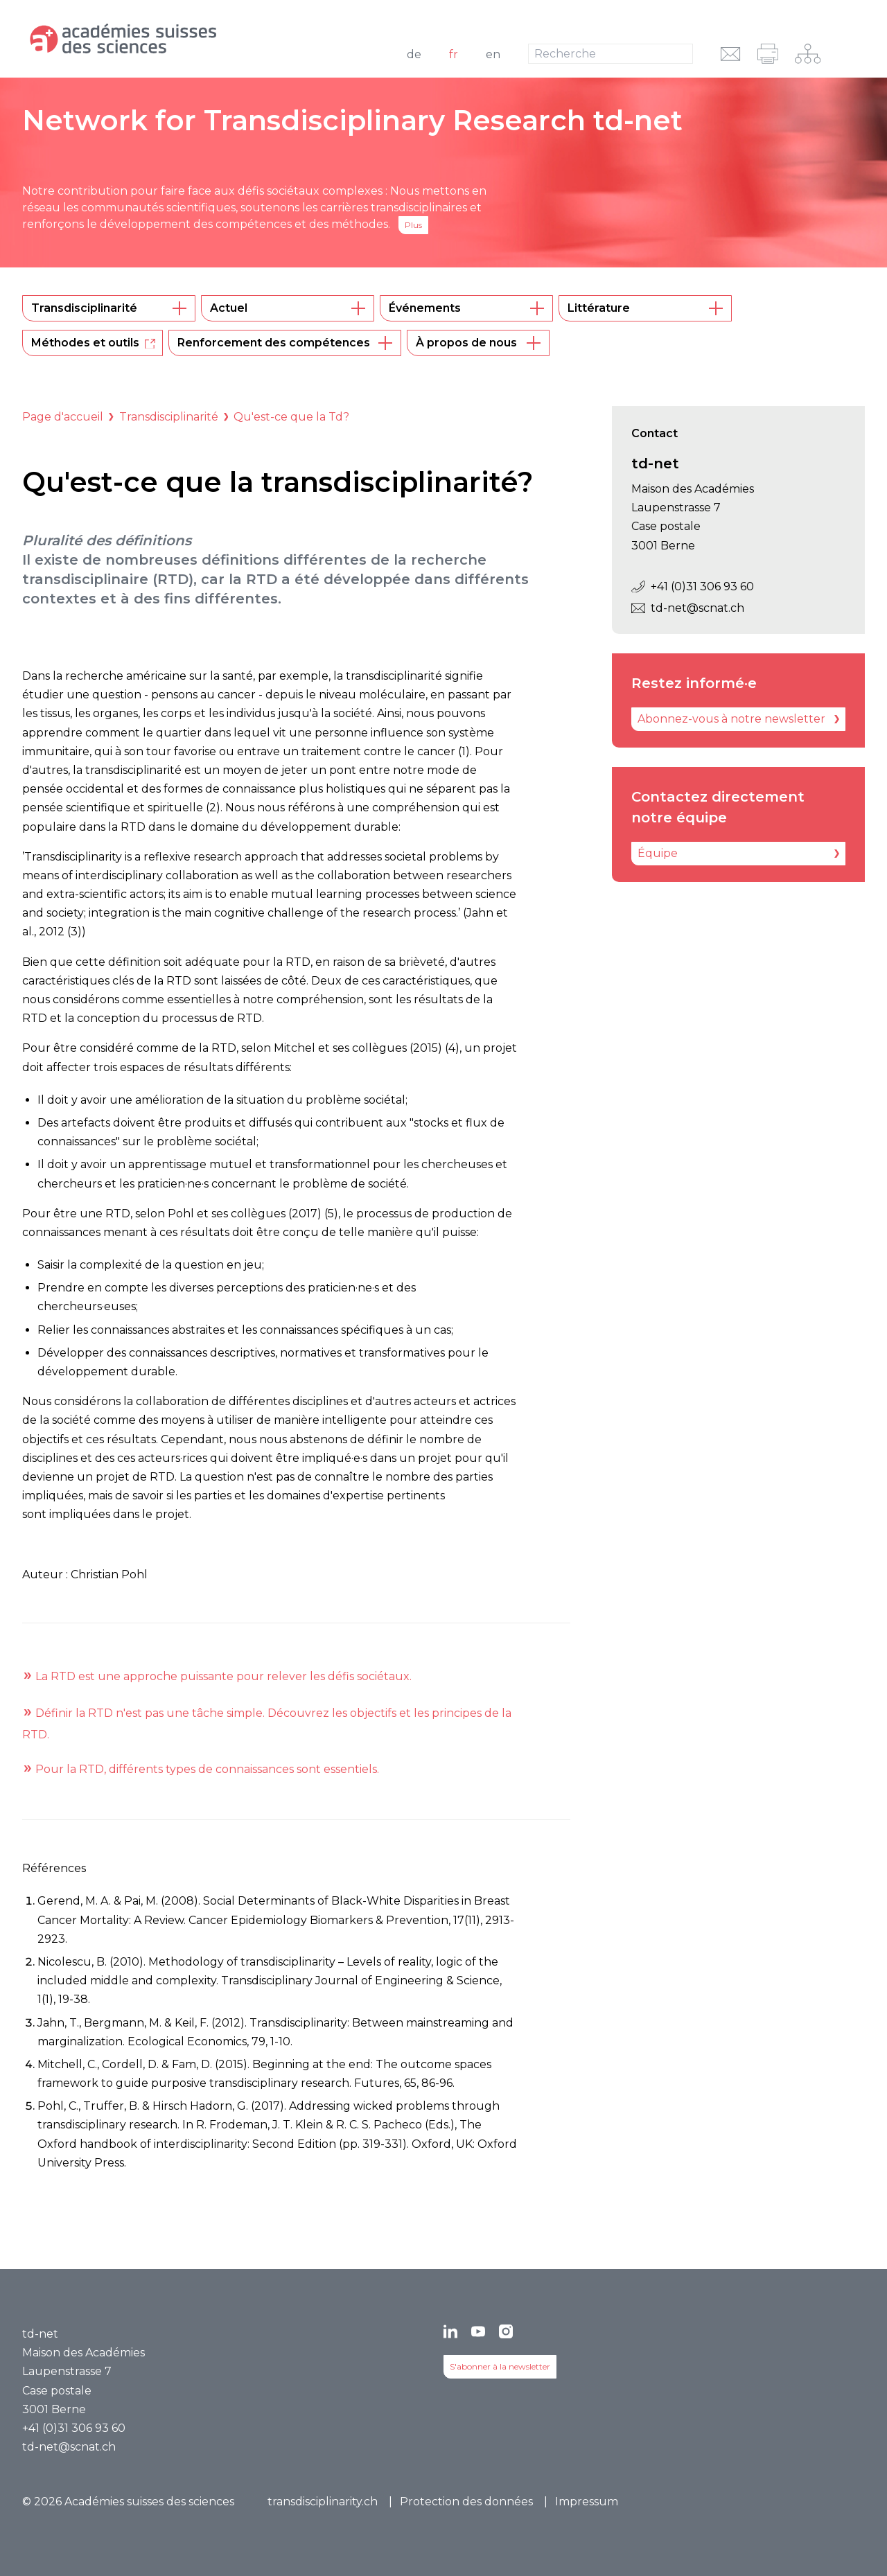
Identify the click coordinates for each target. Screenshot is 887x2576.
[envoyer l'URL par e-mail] (731, 54)
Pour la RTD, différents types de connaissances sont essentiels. (207, 1769)
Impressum (586, 2501)
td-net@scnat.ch (687, 608)
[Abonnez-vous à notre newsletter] (738, 719)
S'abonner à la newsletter (500, 2366)
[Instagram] (506, 2331)
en (493, 54)
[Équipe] (738, 853)
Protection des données (466, 2501)
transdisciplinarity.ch (322, 2501)
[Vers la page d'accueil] (177, 39)
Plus (413, 225)
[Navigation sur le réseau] (807, 54)
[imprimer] (767, 54)
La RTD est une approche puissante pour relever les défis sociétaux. (223, 1676)
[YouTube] (478, 2331)
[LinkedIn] (450, 2331)
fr (453, 54)
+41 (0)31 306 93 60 (692, 586)
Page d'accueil (62, 416)
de (414, 54)
